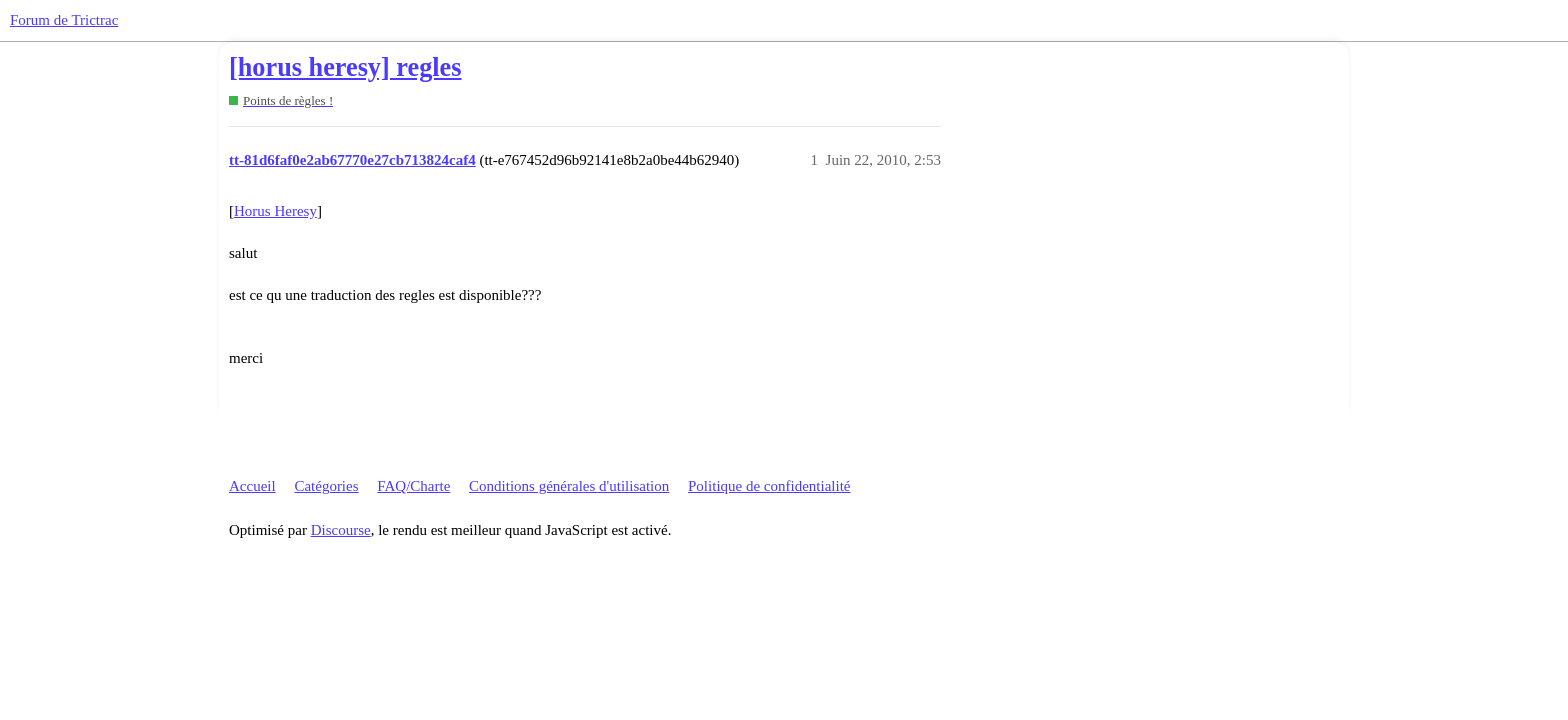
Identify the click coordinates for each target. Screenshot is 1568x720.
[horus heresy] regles (345, 67)
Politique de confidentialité (769, 486)
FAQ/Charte (413, 486)
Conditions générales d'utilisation (569, 486)
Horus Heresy (275, 211)
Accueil (252, 486)
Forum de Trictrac (64, 20)
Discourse (341, 530)
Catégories (326, 486)
